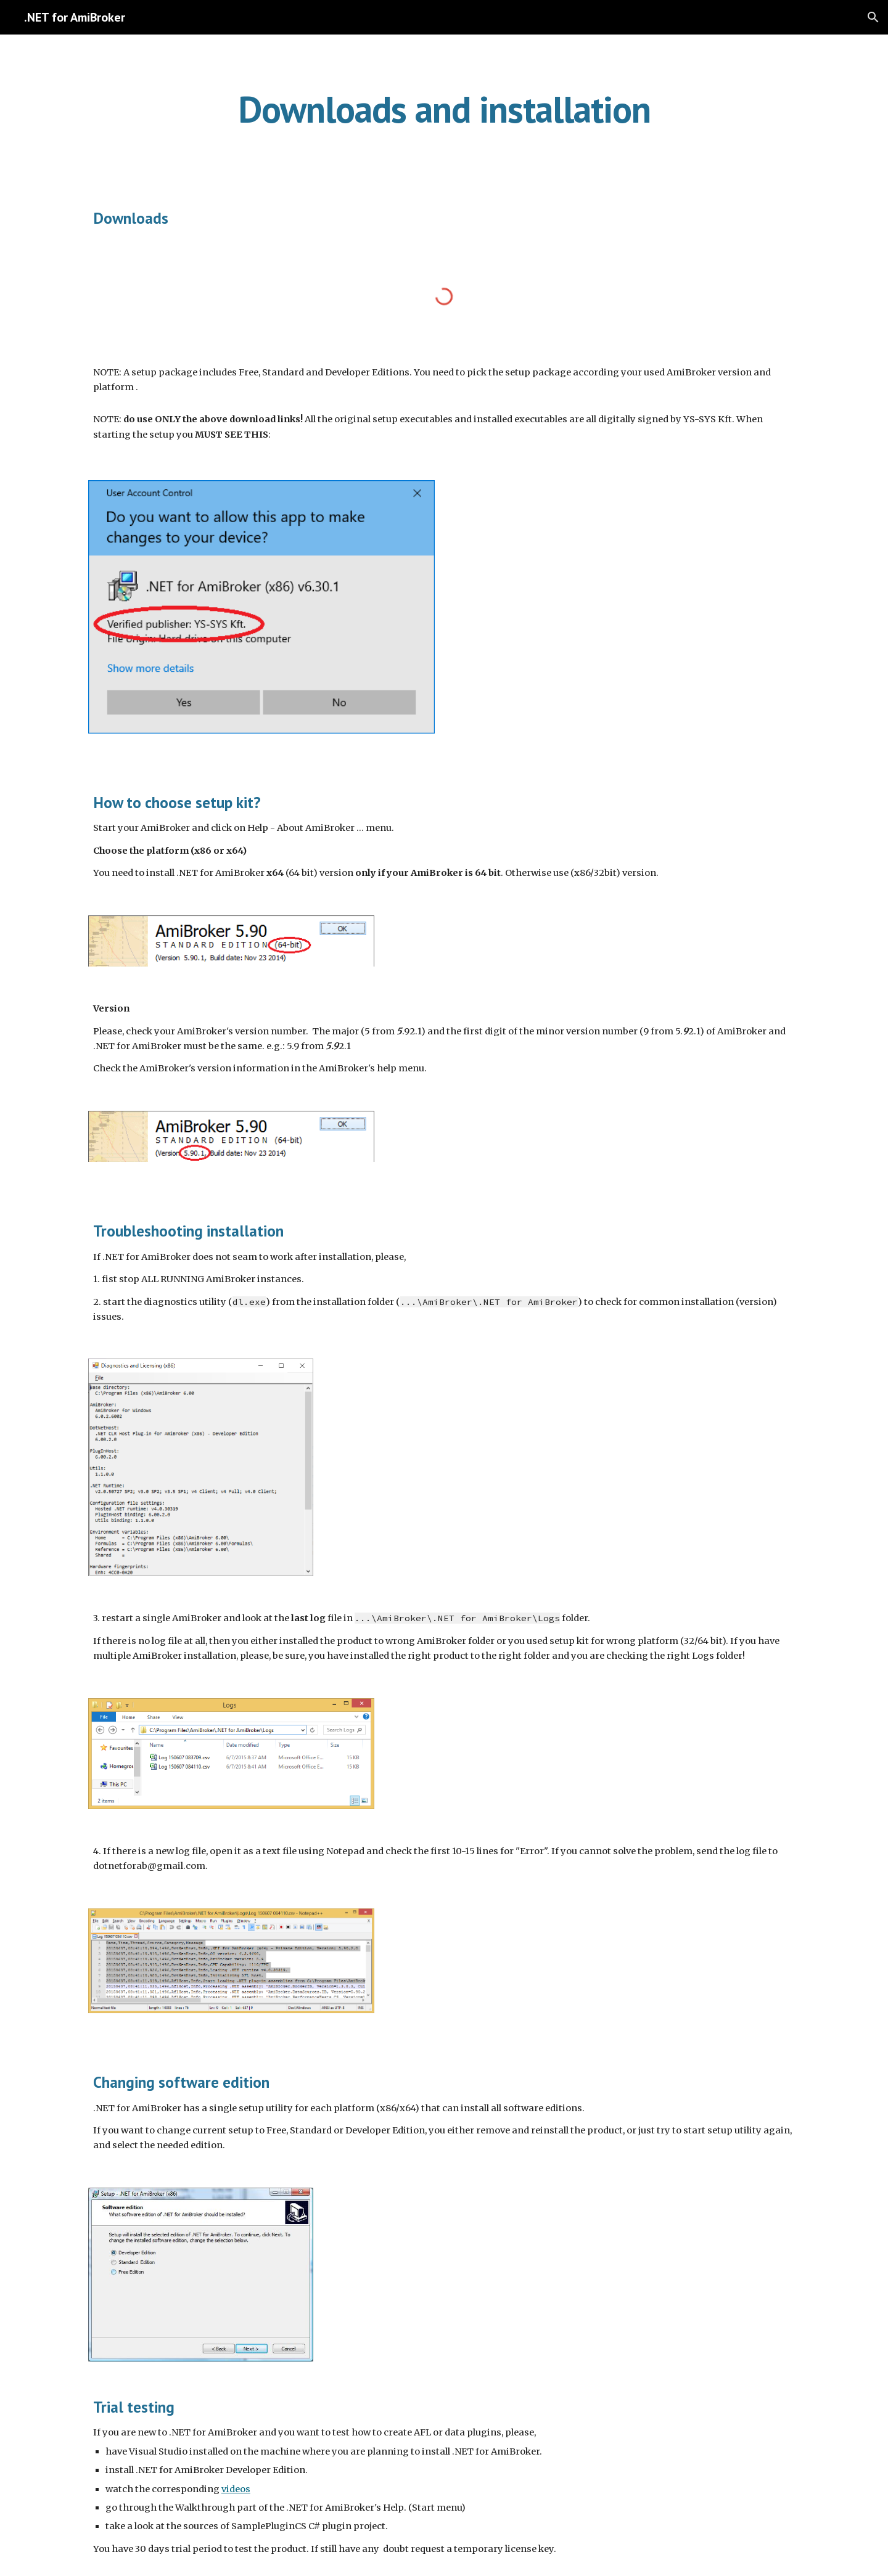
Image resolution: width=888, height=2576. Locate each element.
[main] (444, 109)
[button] (873, 17)
